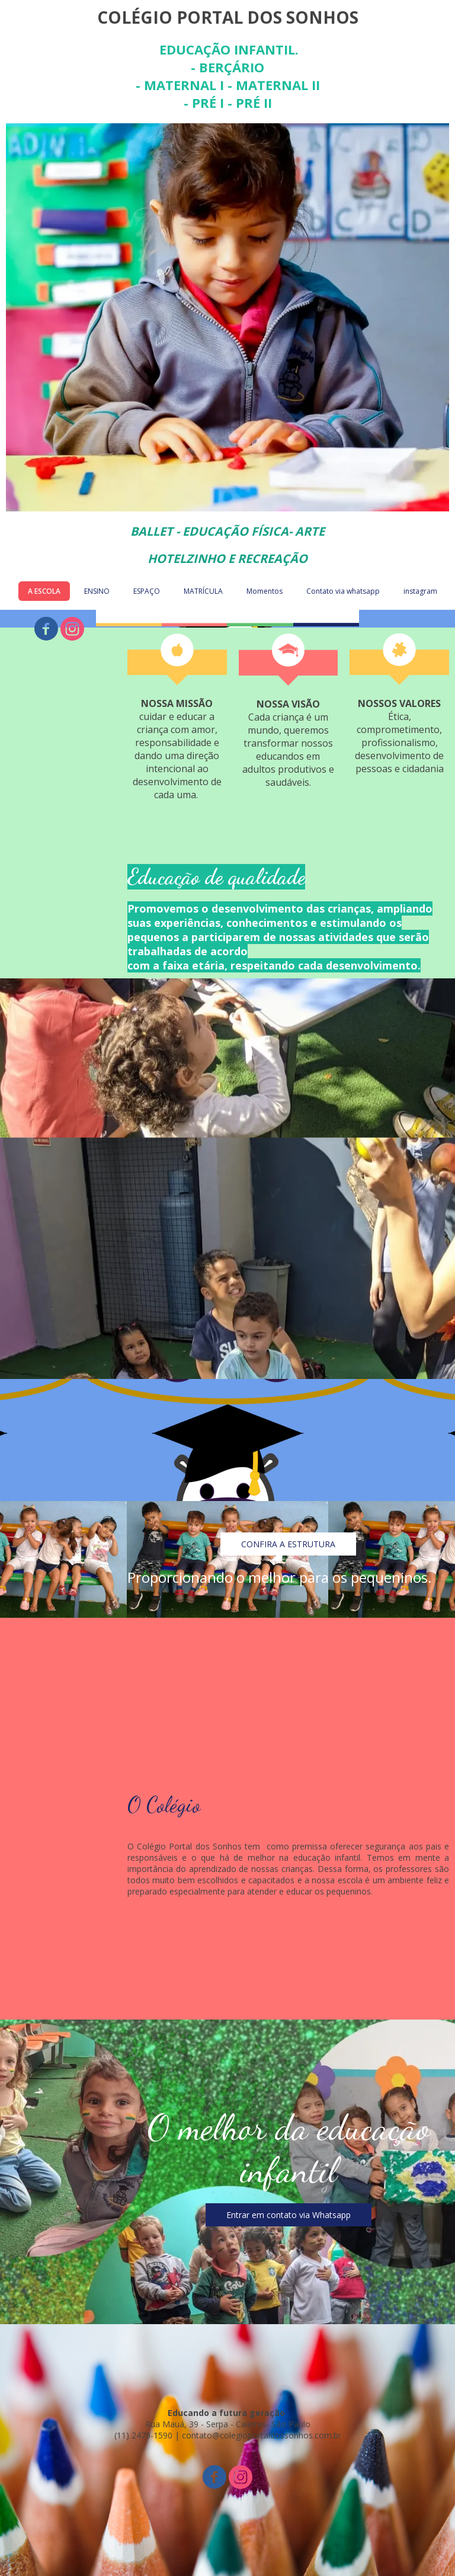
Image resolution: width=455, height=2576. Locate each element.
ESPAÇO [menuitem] (146, 591)
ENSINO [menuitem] (97, 591)
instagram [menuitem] (420, 591)
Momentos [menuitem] (264, 591)
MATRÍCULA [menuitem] (203, 591)
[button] (288, 1544)
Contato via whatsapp (343, 591)
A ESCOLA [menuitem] (44, 591)
